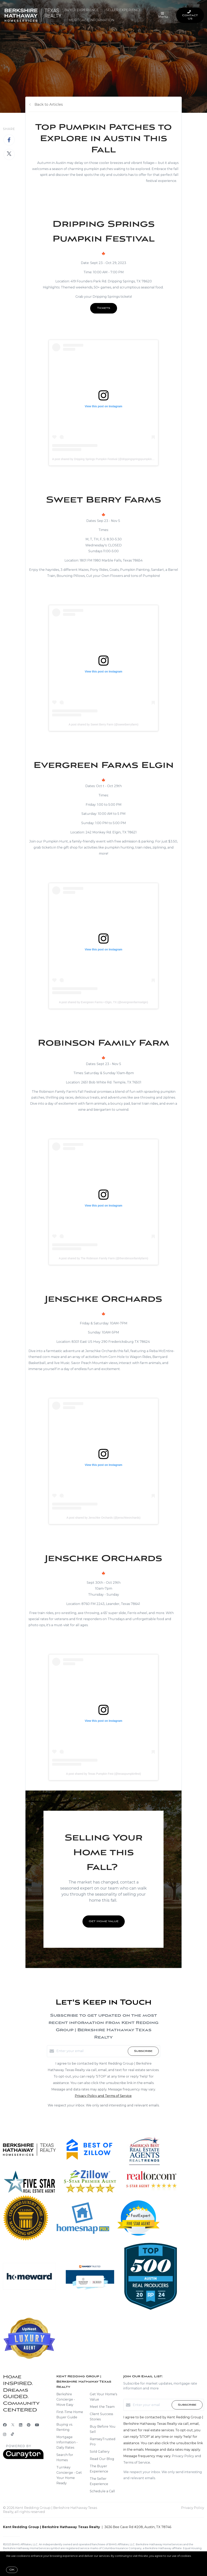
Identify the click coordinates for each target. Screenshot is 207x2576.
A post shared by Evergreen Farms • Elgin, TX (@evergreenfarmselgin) (103, 1002)
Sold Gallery (100, 2452)
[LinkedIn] (20, 2425)
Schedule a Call (102, 2491)
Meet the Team (102, 2407)
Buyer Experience (81, 10)
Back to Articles (49, 104)
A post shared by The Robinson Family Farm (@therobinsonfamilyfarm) (103, 1258)
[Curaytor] (23, 2458)
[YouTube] (37, 2425)
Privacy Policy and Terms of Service (103, 2096)
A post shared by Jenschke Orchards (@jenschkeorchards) (103, 1517)
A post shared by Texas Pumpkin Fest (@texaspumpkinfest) (103, 1773)
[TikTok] (12, 2434)
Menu (163, 15)
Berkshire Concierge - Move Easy (65, 2399)
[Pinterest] (28, 2425)
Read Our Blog (102, 2459)
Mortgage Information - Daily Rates (67, 2442)
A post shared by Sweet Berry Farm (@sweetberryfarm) (103, 724)
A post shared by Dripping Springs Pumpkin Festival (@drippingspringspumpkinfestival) (107, 459)
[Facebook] (5, 2425)
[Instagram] (4, 2434)
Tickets (103, 308)
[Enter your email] (91, 2051)
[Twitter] (12, 2425)
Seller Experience (123, 10)
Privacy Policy (192, 2508)
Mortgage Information (91, 20)
